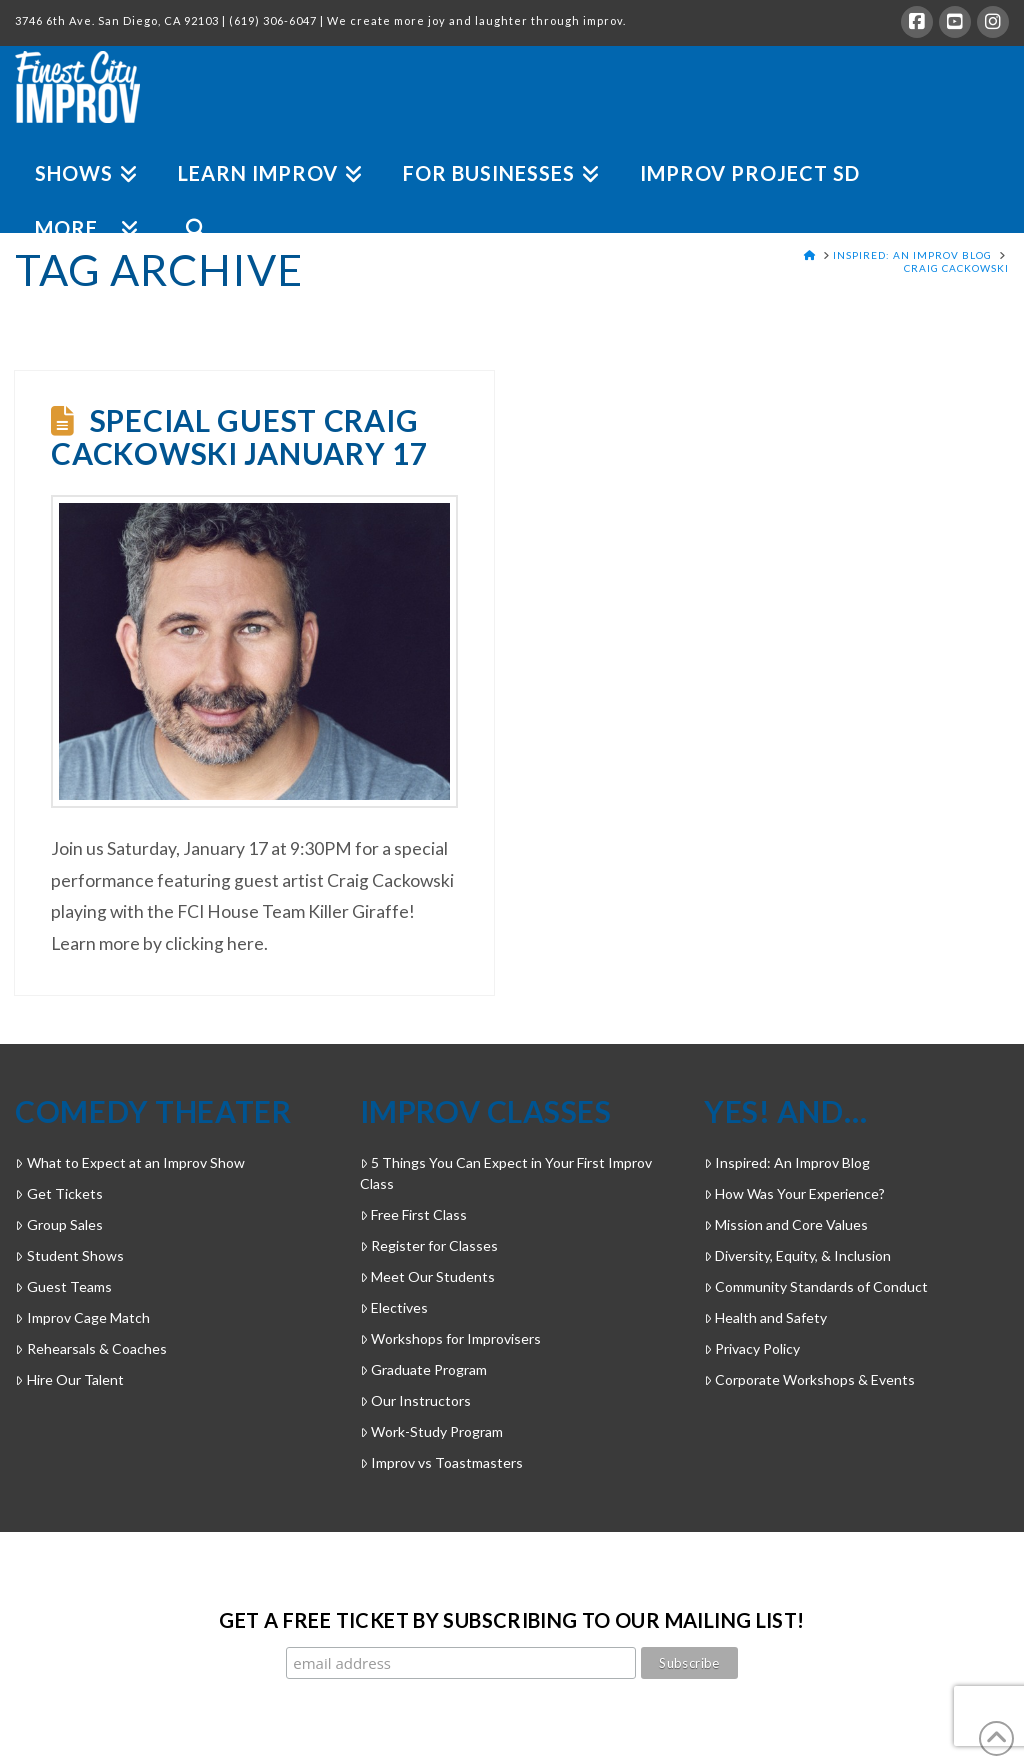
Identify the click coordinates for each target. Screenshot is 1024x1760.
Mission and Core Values (786, 1224)
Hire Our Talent (69, 1379)
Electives (394, 1307)
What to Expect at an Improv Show (129, 1162)
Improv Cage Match (82, 1317)
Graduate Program (423, 1369)
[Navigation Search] (185, 205)
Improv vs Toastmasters (441, 1462)
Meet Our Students (427, 1276)
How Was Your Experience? (794, 1193)
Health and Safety (765, 1317)
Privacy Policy (752, 1348)
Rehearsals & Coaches (90, 1348)
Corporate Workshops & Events (809, 1379)
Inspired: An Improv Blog (787, 1162)
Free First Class (413, 1214)
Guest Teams (63, 1286)
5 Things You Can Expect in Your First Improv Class (506, 1173)
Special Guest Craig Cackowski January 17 (239, 436)
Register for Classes (429, 1245)
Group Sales (58, 1224)
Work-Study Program (431, 1431)
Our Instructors (415, 1400)
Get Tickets (58, 1193)
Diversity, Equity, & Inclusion (797, 1255)
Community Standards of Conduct (816, 1286)
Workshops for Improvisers (450, 1338)
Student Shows (69, 1255)
